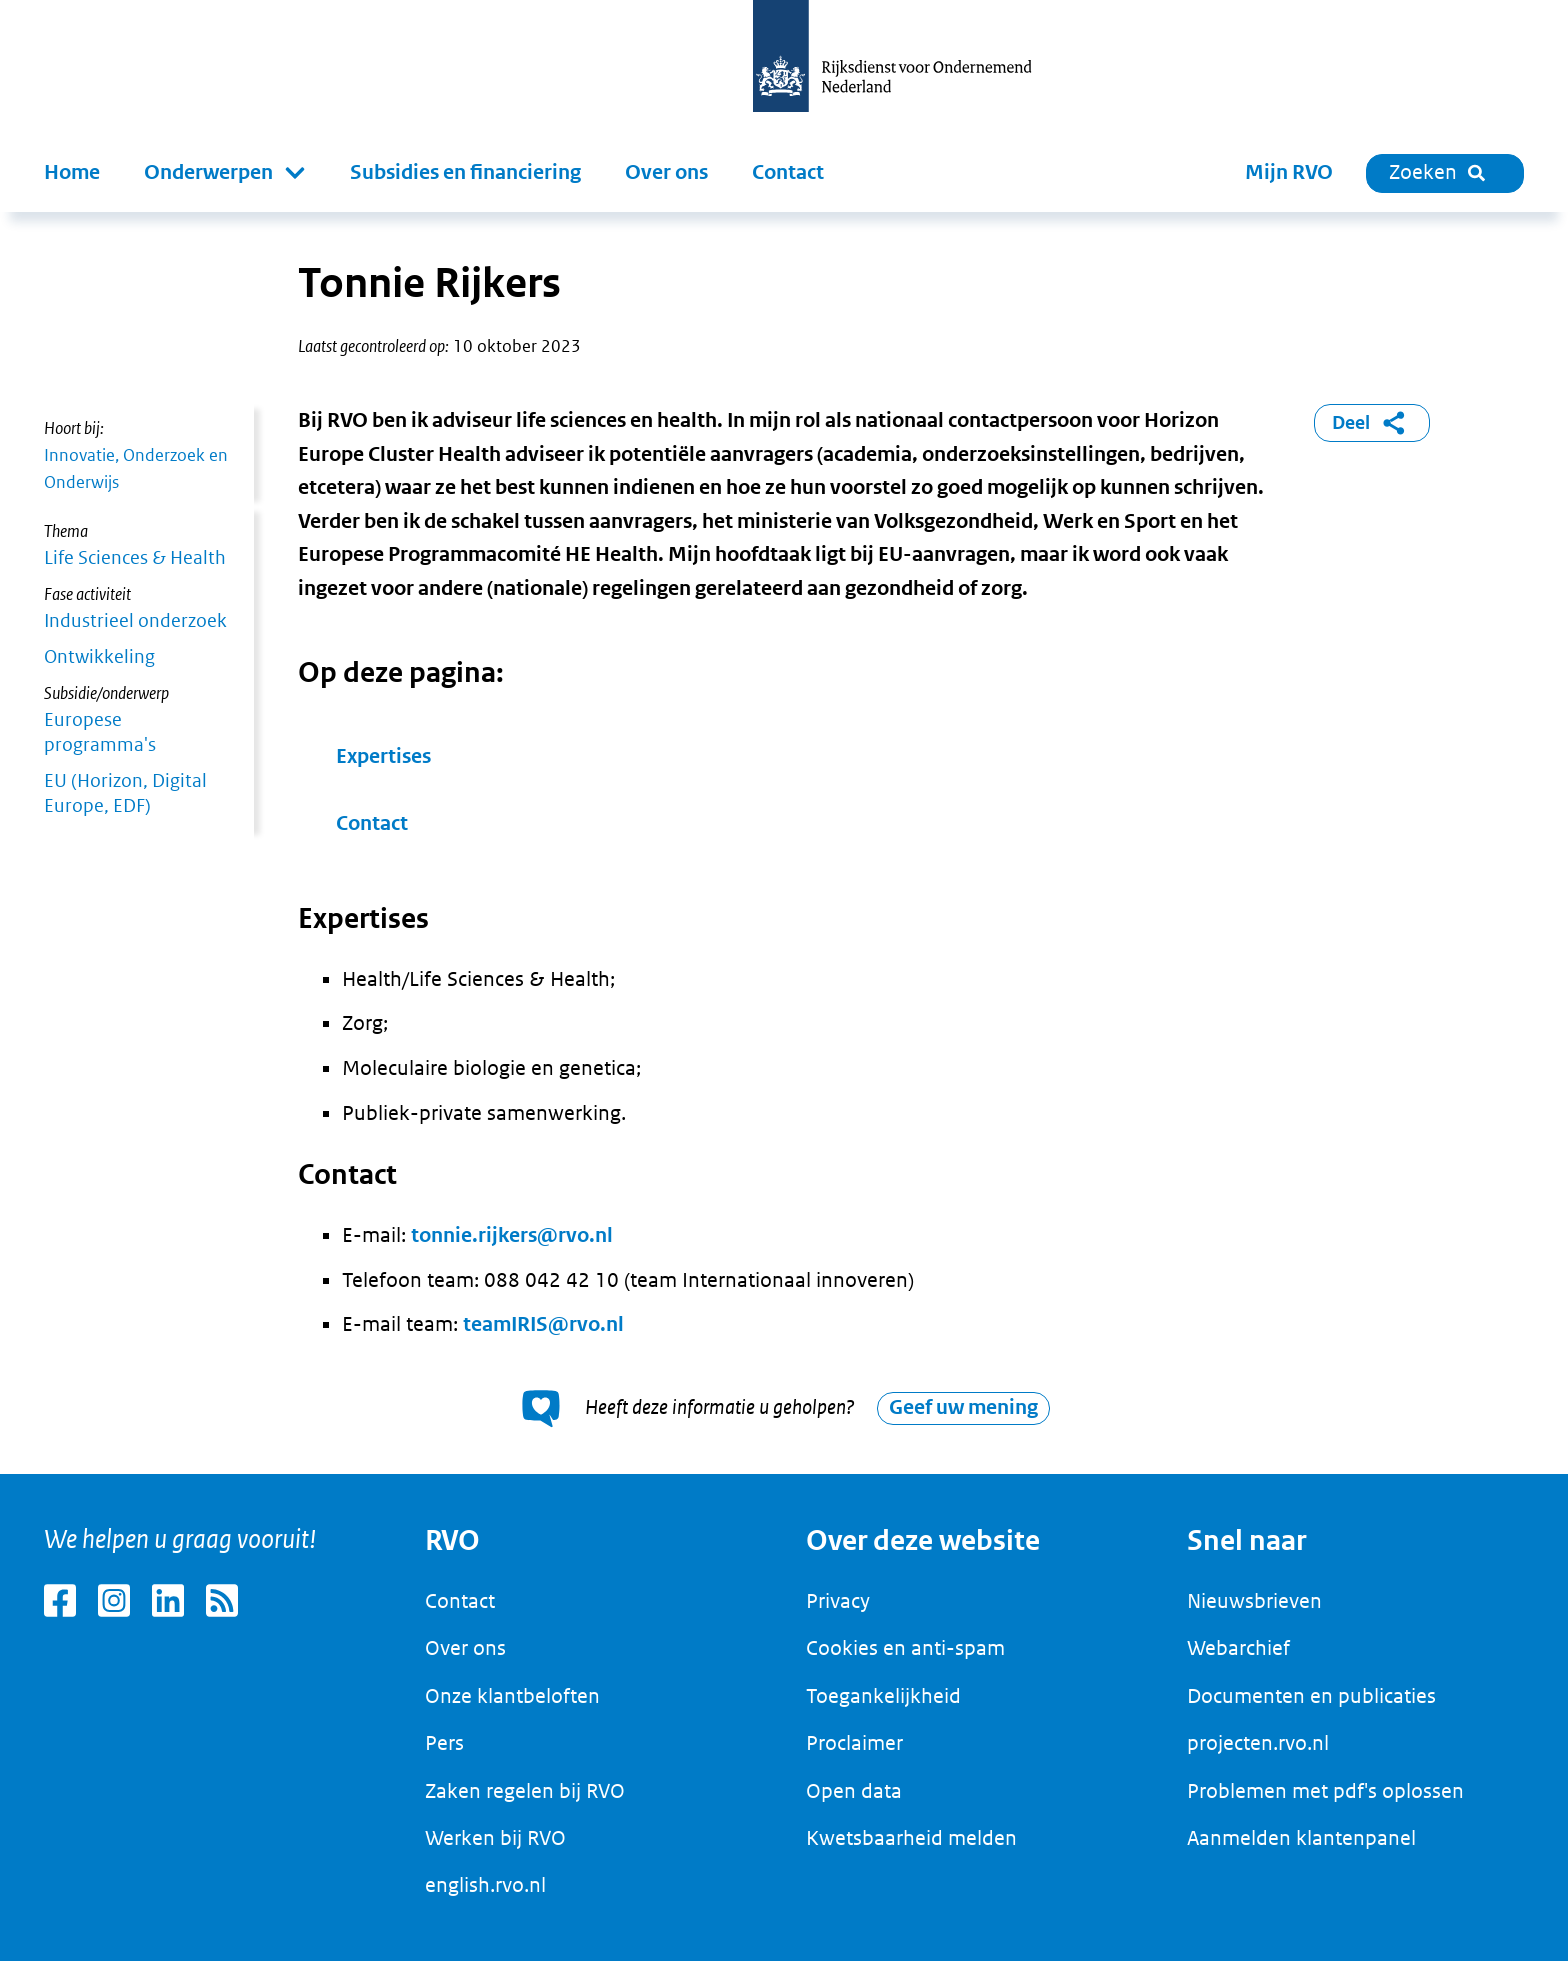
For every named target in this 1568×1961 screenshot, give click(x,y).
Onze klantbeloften (512, 1696)
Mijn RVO (1289, 172)
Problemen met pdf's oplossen (1325, 1791)
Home (72, 172)
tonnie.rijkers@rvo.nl (512, 1235)
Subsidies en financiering (465, 172)
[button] (225, 173)
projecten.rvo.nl (1258, 1743)
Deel (1372, 423)
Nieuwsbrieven (1254, 1601)
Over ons (666, 172)
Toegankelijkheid (883, 1696)
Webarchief (1238, 1648)
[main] (784, 843)
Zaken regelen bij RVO (525, 1791)
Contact (788, 172)
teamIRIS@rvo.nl (543, 1324)
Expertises (383, 756)
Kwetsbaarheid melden (911, 1838)
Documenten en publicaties (1311, 1696)
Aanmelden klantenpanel (1301, 1838)
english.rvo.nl (485, 1885)
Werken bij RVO (495, 1838)
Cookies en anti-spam (905, 1648)
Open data (854, 1791)
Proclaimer (854, 1743)
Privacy (838, 1601)
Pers (444, 1743)
